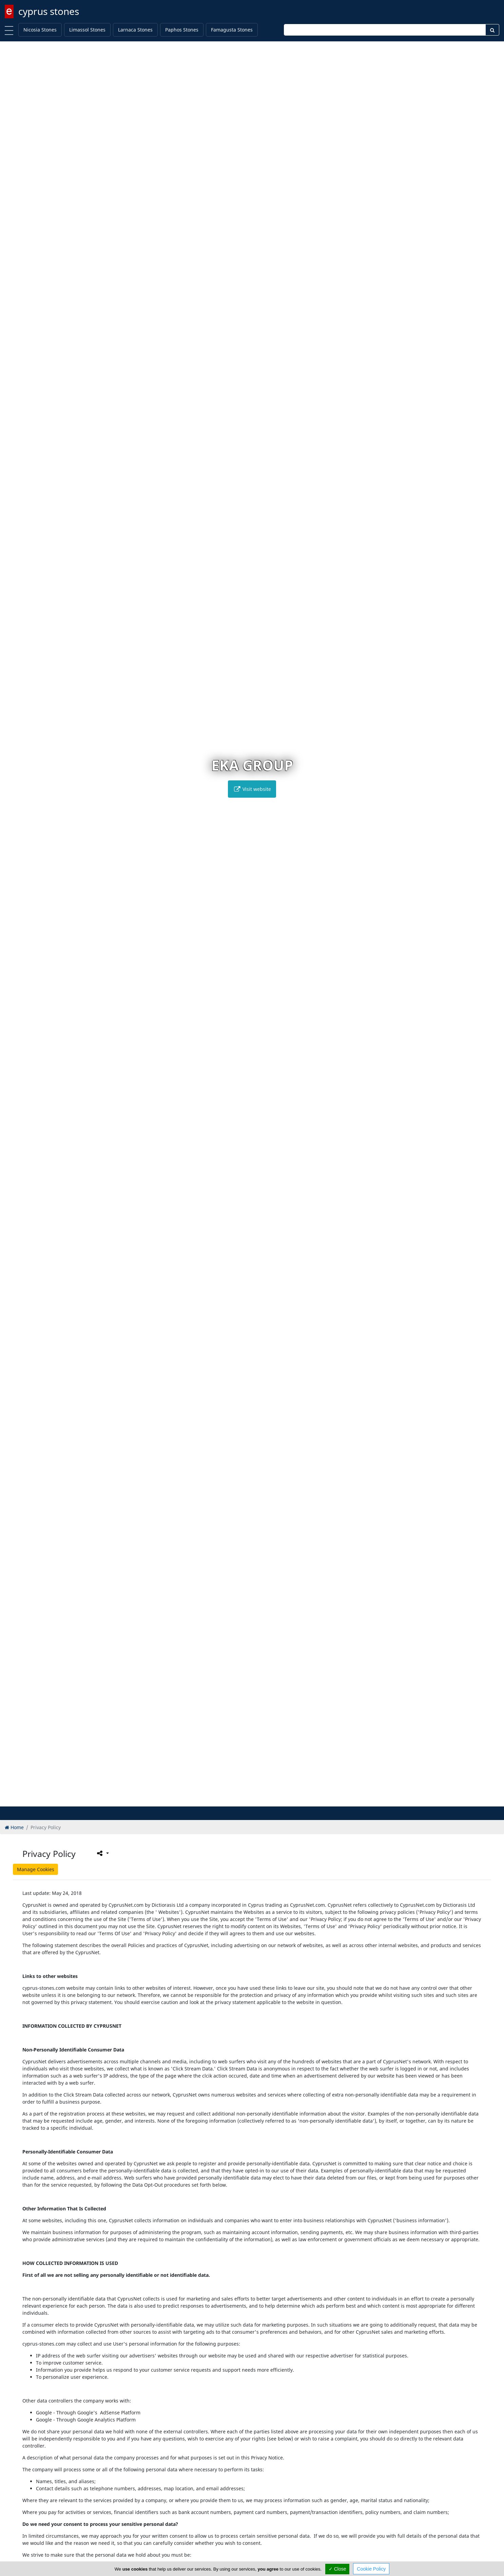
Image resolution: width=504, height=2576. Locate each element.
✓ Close (337, 2569)
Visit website (252, 789)
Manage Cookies (35, 1869)
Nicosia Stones (40, 29)
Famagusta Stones (232, 29)
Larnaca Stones (135, 29)
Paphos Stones (181, 29)
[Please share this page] (102, 1853)
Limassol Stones (87, 29)
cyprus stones (48, 11)
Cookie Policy (371, 2569)
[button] (237, 1800)
